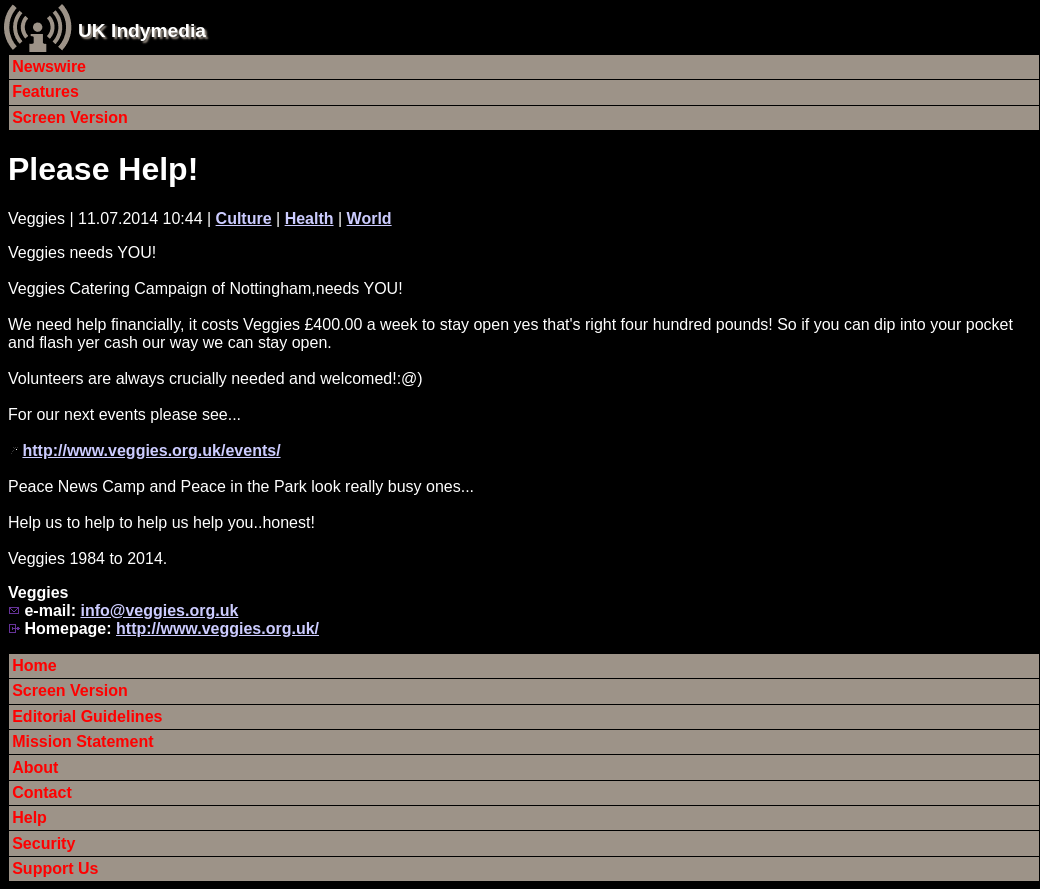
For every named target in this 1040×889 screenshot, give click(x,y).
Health (309, 218)
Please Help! (103, 169)
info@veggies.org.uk (159, 610)
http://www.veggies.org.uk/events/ (151, 450)
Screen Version (70, 117)
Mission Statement (82, 741)
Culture (244, 218)
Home (34, 665)
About (35, 767)
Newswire (49, 66)
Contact (42, 792)
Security (43, 843)
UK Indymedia (142, 30)
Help (29, 817)
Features (45, 91)
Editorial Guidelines (87, 716)
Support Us (55, 868)
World (369, 218)
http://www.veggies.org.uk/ (217, 628)
